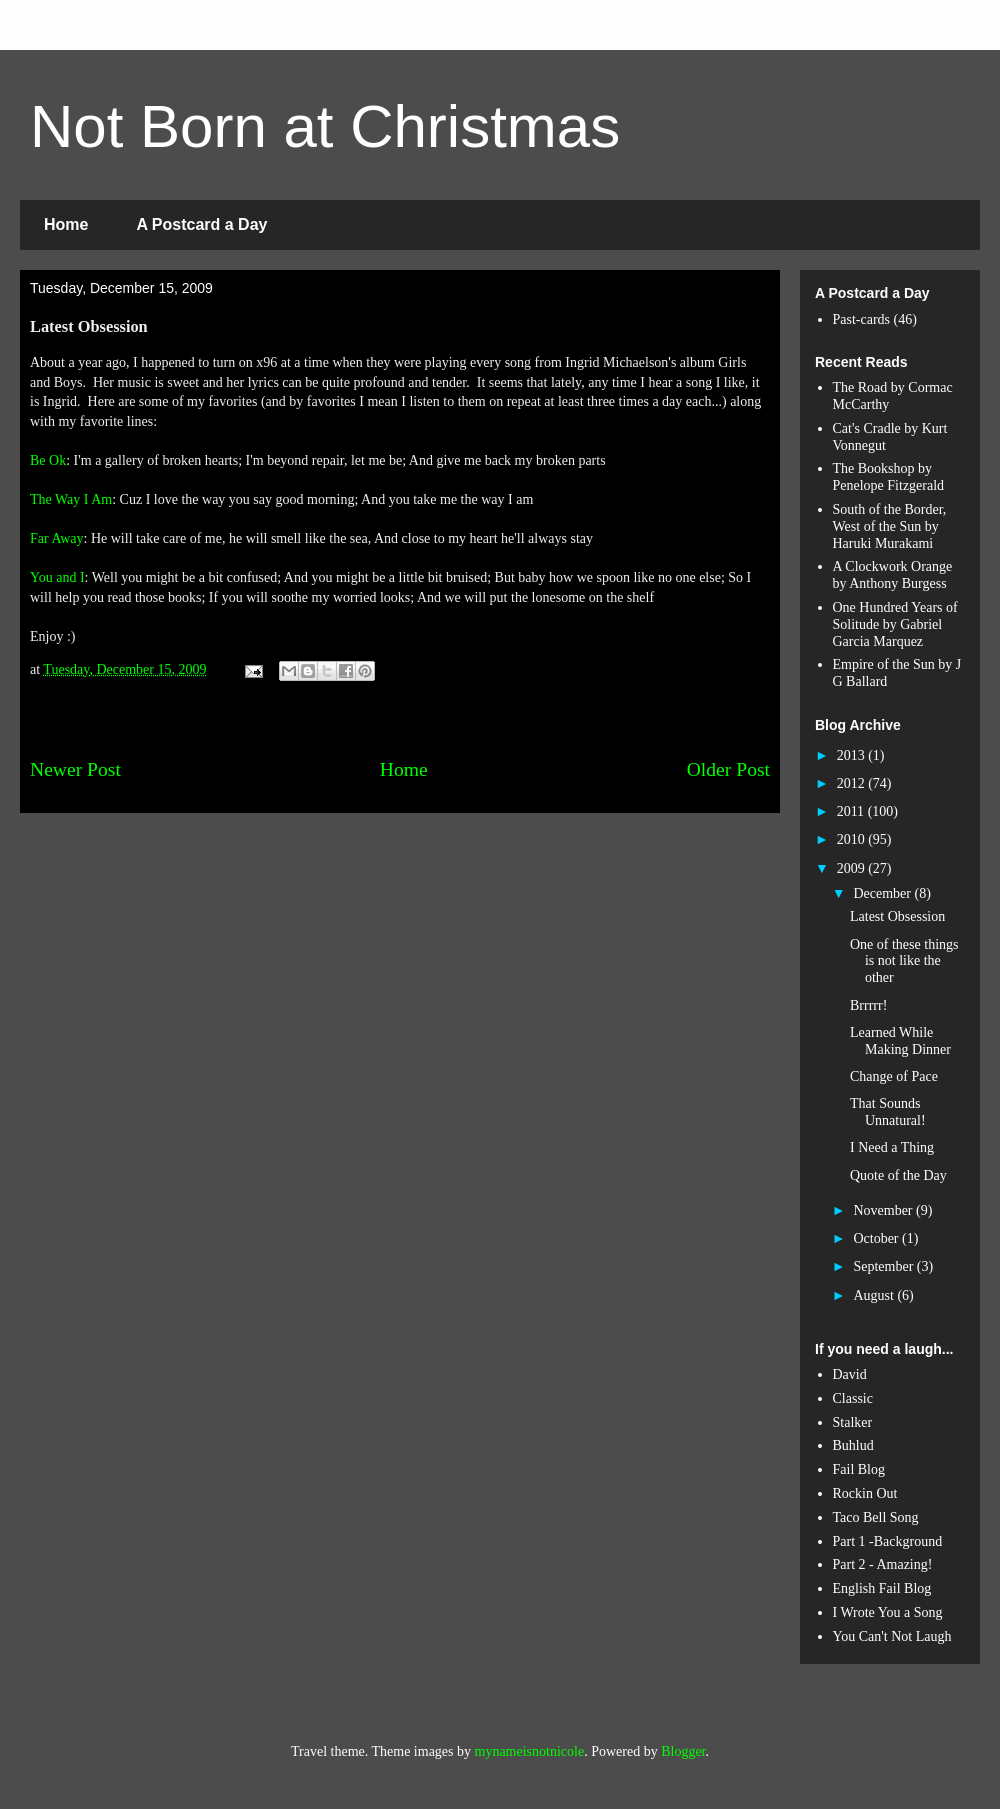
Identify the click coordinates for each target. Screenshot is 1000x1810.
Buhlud (853, 1445)
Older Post (728, 769)
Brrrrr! (868, 1005)
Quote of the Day (898, 1175)
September (884, 1266)
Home (66, 224)
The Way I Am (71, 499)
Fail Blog (859, 1469)
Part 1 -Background (888, 1541)
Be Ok (48, 460)
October (877, 1238)
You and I (57, 577)
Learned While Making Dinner (900, 1041)
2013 (853, 755)
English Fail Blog (882, 1588)
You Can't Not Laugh (892, 1636)
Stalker (853, 1422)
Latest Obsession (897, 916)
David (850, 1374)
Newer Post (75, 769)
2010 (853, 839)
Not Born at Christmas (325, 126)
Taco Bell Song (876, 1517)
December (883, 893)
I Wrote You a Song (888, 1612)
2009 (853, 868)
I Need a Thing (892, 1147)
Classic (853, 1398)
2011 (852, 811)
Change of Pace (894, 1076)
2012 (853, 783)
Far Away (57, 538)
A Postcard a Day (201, 224)
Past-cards (862, 319)
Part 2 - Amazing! (883, 1564)
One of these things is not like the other (904, 961)
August (875, 1295)
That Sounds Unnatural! (888, 1112)
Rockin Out (865, 1493)
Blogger (683, 1751)
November (884, 1210)
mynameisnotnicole (530, 1751)
